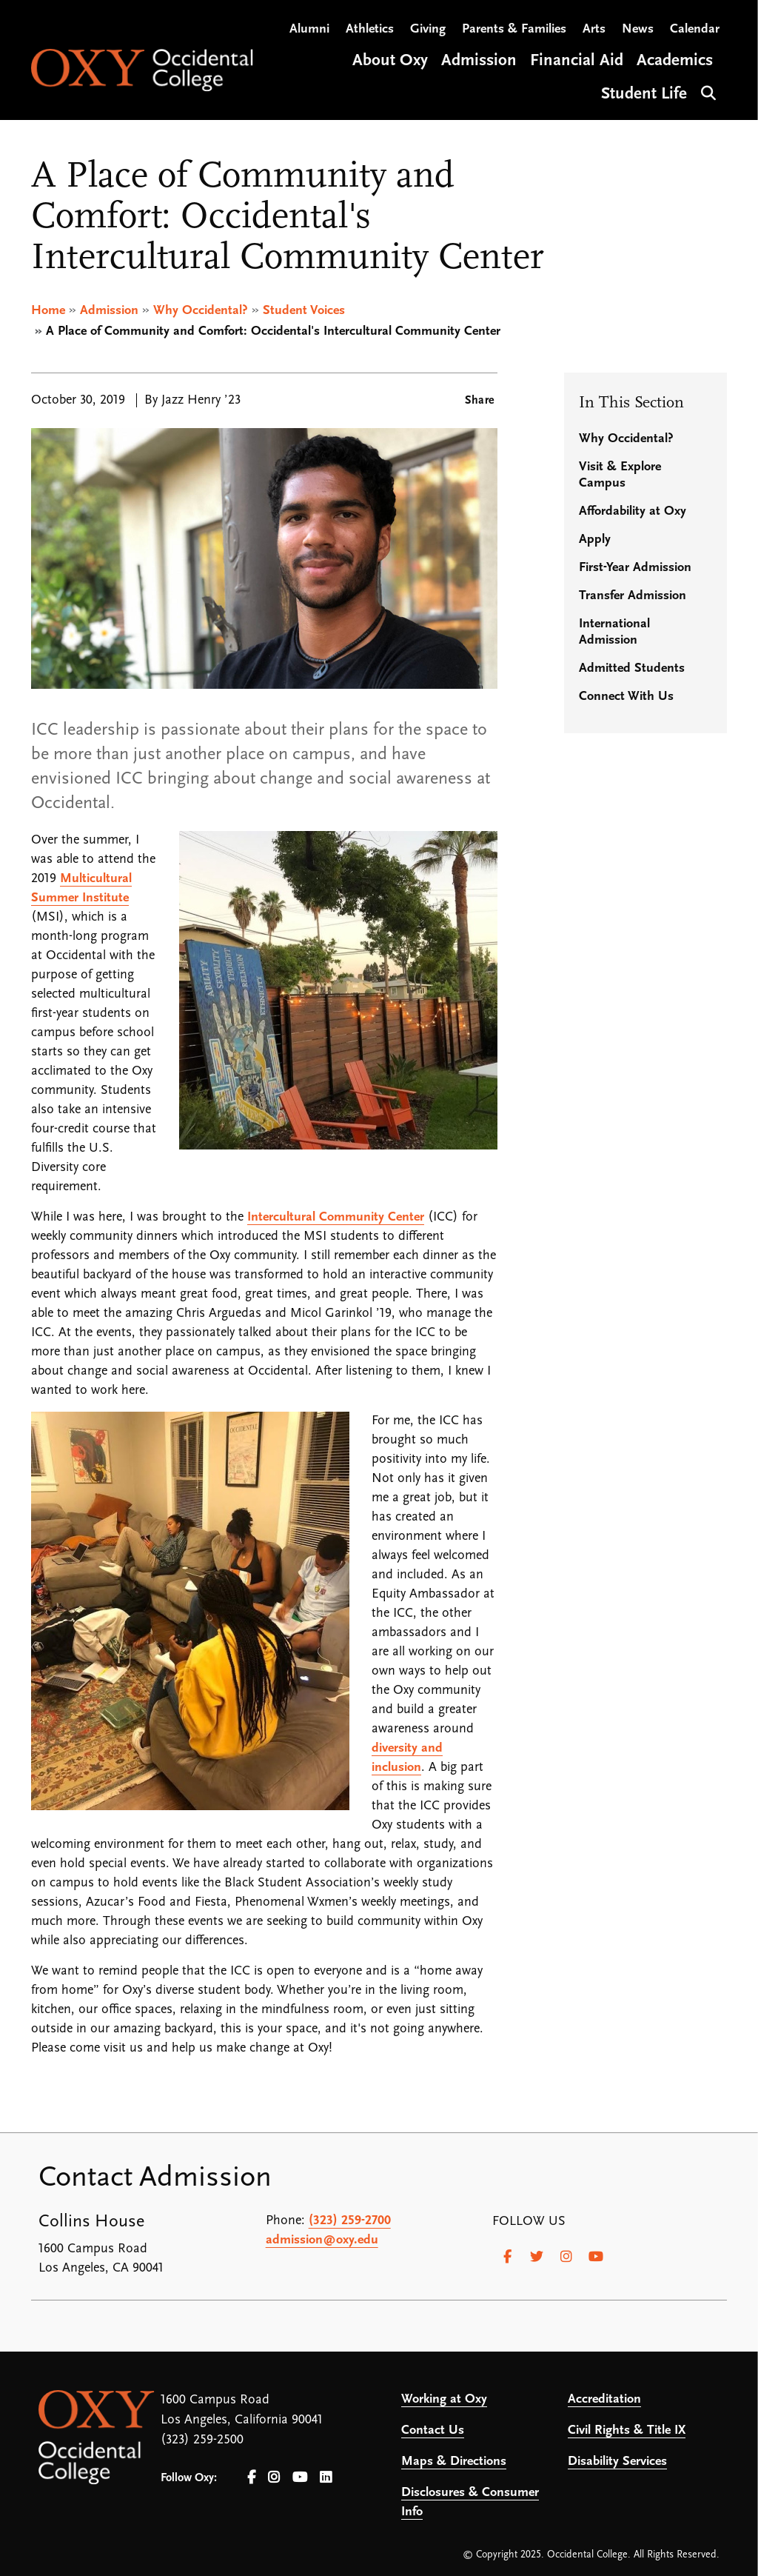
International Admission (614, 632)
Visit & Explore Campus (620, 475)
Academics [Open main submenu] (675, 61)
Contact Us (432, 2430)
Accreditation (604, 2399)
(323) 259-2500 (202, 2440)
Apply (595, 540)
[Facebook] (507, 2257)
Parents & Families (514, 30)
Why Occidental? (200, 311)
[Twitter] (536, 2257)
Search (707, 92)
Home (48, 311)
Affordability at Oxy (632, 511)
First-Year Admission (635, 568)
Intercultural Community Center (335, 1217)
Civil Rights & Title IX (626, 2430)
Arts (594, 30)
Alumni (309, 30)
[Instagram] (566, 2257)
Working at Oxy (444, 2399)
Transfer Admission (632, 596)
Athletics (370, 30)
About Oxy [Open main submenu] (390, 61)
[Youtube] (596, 2257)
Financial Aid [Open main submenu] (576, 61)
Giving (428, 30)
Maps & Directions (453, 2462)
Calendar (695, 30)
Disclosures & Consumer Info (470, 2502)
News (638, 30)
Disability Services (617, 2462)
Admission (109, 311)
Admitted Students (632, 668)
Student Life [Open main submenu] (644, 95)
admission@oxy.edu (322, 2240)
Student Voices (304, 311)
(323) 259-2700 (350, 2221)
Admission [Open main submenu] (479, 61)
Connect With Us (626, 697)
